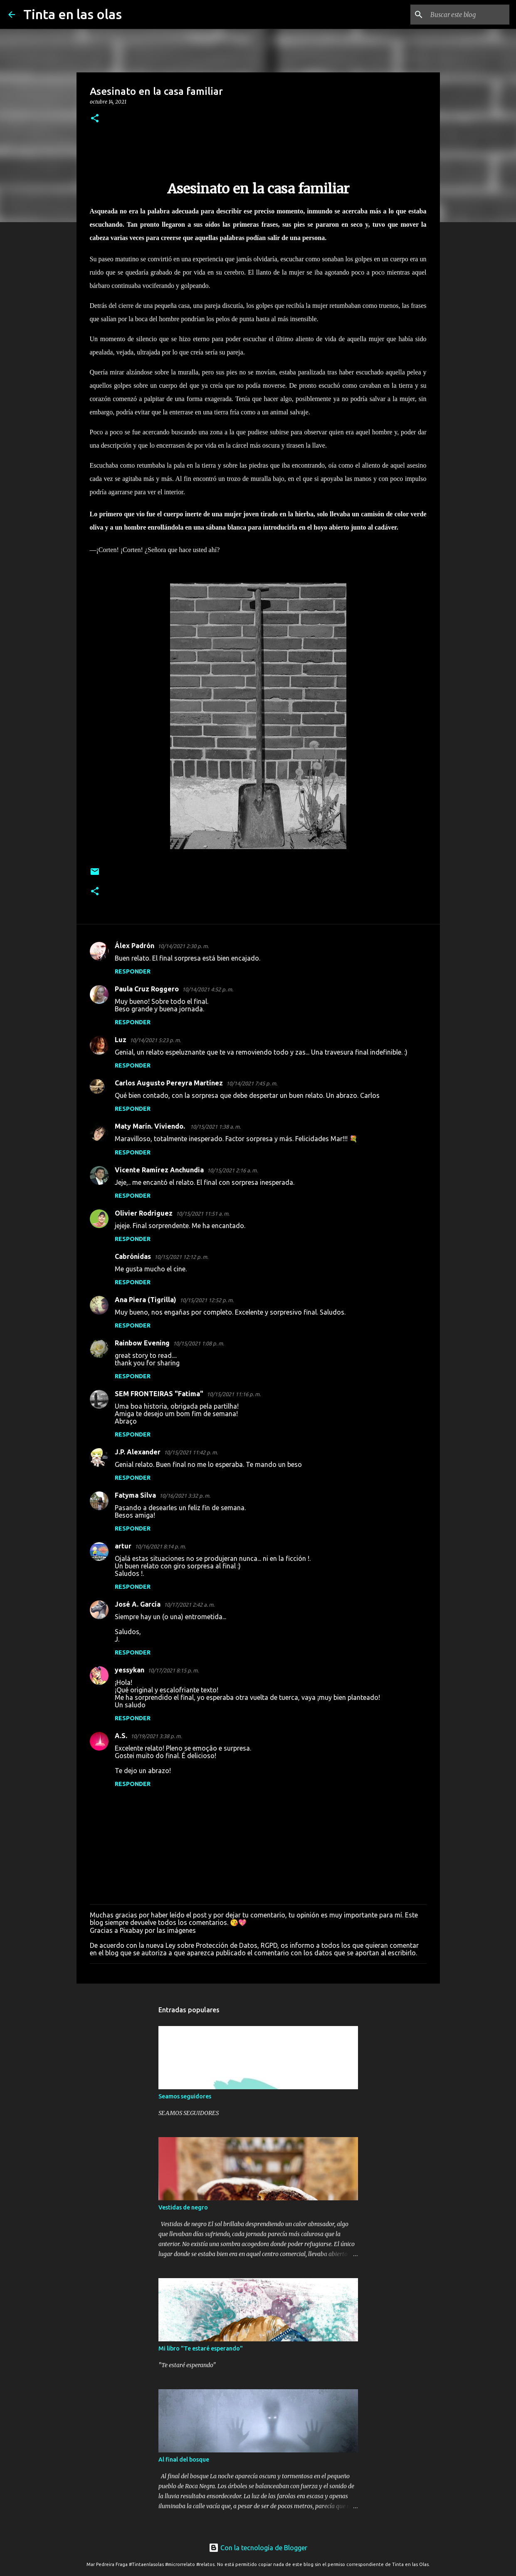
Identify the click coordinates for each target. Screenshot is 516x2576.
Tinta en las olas (72, 14)
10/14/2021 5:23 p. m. (155, 1040)
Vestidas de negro (183, 2207)
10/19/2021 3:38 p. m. (156, 1736)
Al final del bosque (183, 2459)
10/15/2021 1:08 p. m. (198, 1343)
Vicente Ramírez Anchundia (159, 1170)
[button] (95, 118)
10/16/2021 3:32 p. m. (184, 1496)
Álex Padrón (134, 945)
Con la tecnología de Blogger (258, 2547)
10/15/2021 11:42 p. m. (191, 1452)
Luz (120, 1039)
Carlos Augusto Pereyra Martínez (169, 1083)
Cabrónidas (133, 1256)
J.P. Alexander (137, 1452)
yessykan (129, 1670)
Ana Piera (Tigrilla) (145, 1299)
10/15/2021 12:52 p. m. (207, 1300)
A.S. (121, 1735)
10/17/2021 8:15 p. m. (173, 1670)
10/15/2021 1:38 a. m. (215, 1126)
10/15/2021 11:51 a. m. (203, 1213)
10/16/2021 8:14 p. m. (160, 1546)
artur (123, 1546)
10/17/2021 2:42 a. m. (189, 1605)
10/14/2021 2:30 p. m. (183, 946)
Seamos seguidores (184, 2096)
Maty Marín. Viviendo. (151, 1126)
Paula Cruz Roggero (147, 989)
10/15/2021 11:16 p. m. (234, 1394)
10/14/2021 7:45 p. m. (251, 1083)
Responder (133, 971)
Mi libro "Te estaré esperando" (200, 2348)
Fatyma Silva (135, 1495)
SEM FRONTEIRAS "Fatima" (159, 1393)
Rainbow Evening (142, 1343)
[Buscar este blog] (465, 15)
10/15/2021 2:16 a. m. (232, 1170)
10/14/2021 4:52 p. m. (207, 989)
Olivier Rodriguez (144, 1213)
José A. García (137, 1604)
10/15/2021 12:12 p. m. (181, 1257)
